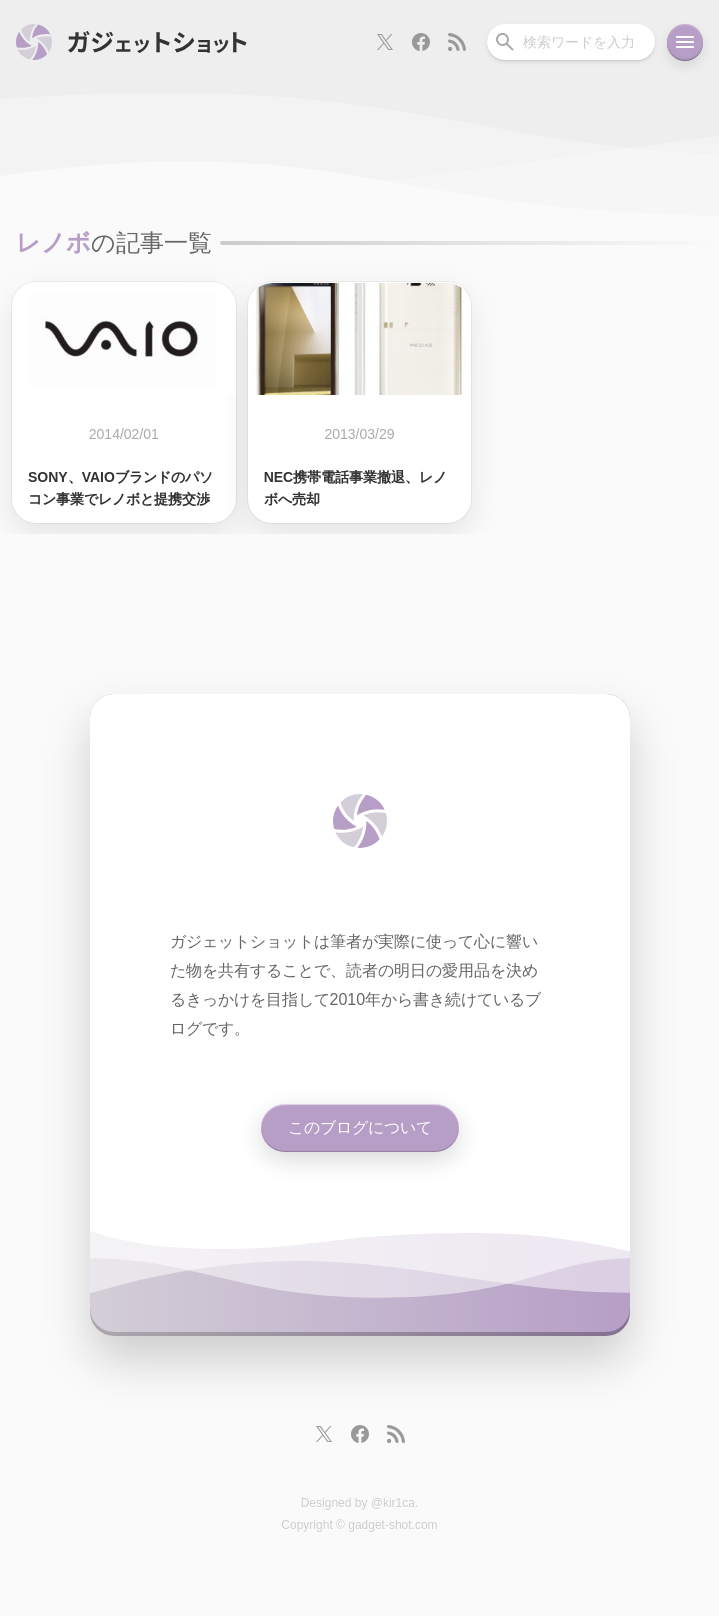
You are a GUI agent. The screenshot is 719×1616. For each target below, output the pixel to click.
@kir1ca (393, 1503)
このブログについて (360, 1127)
